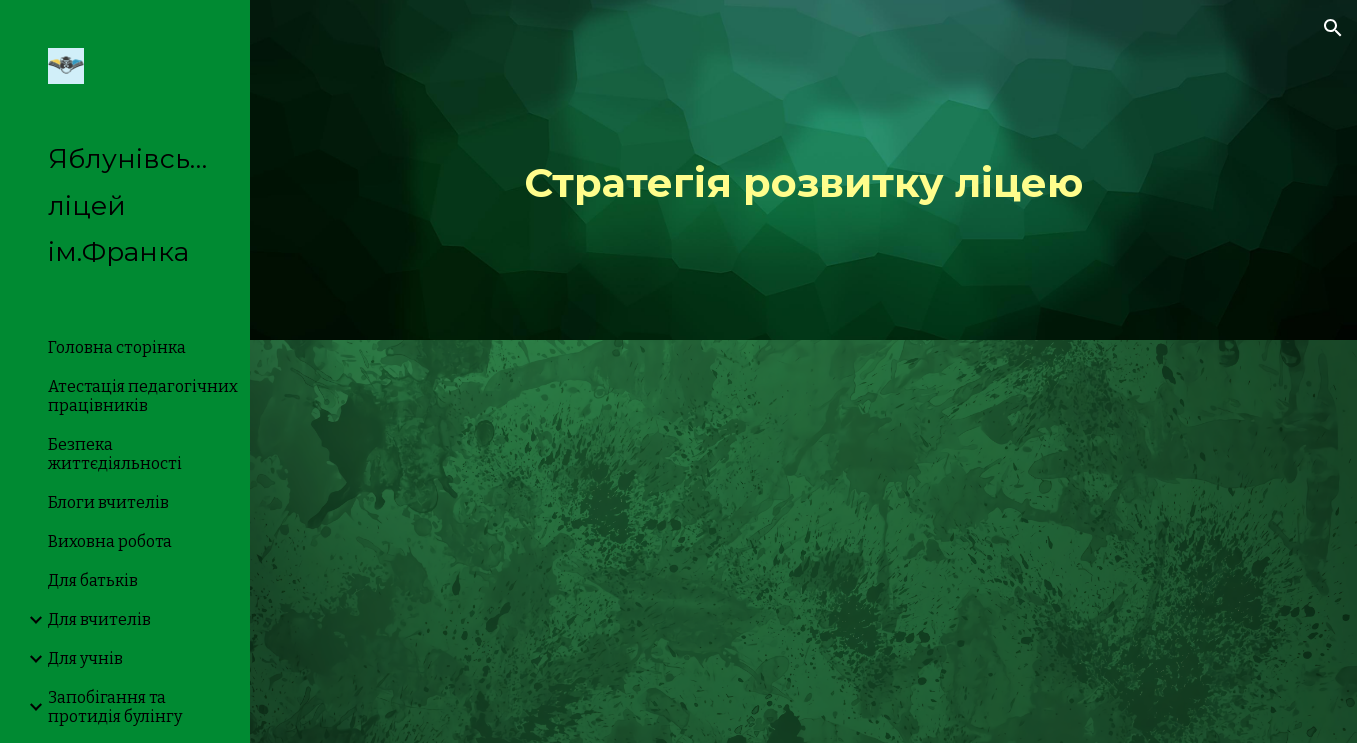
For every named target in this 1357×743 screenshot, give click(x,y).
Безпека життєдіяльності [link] (115, 454)
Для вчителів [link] (99, 619)
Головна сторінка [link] (117, 347)
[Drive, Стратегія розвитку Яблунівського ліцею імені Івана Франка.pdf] (804, 541)
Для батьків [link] (93, 580)
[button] (1333, 28)
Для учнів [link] (85, 658)
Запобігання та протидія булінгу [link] (115, 707)
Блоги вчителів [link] (108, 502)
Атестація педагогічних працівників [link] (143, 396)
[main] (803, 170)
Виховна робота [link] (110, 541)
